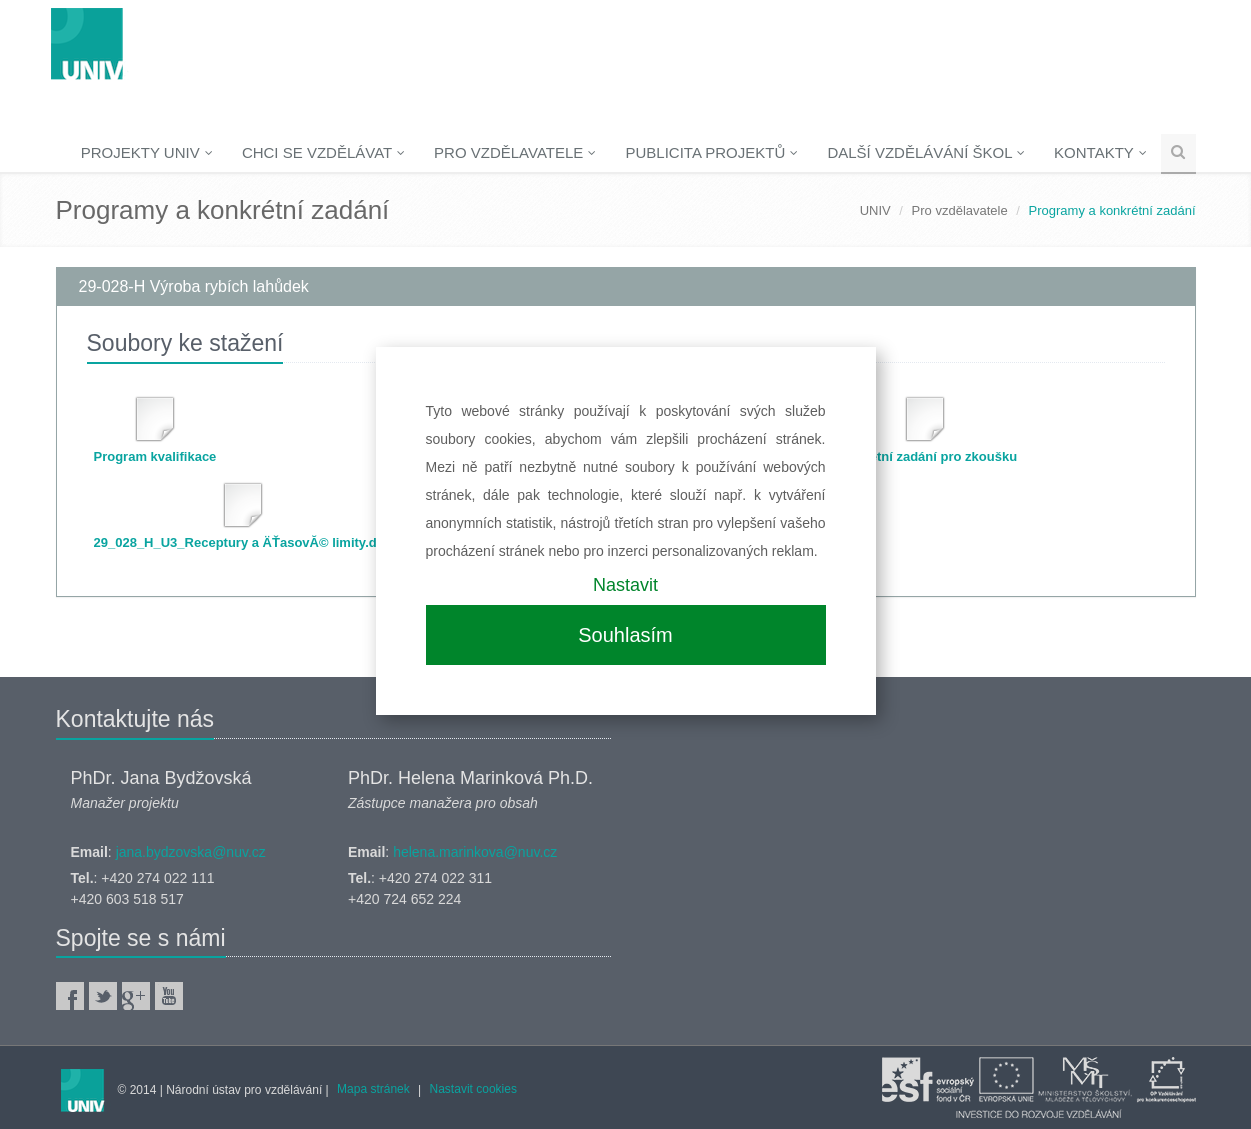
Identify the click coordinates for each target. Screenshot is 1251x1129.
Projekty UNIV (147, 152)
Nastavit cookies (473, 1089)
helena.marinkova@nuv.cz (475, 852)
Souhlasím (625, 635)
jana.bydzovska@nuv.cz (191, 852)
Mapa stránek (373, 1089)
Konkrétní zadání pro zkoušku (924, 456)
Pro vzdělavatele (515, 152)
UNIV (875, 210)
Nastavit (625, 585)
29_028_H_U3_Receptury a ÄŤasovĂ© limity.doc (243, 542)
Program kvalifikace (155, 456)
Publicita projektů (711, 152)
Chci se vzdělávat (323, 152)
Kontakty (1100, 152)
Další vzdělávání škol (926, 152)
